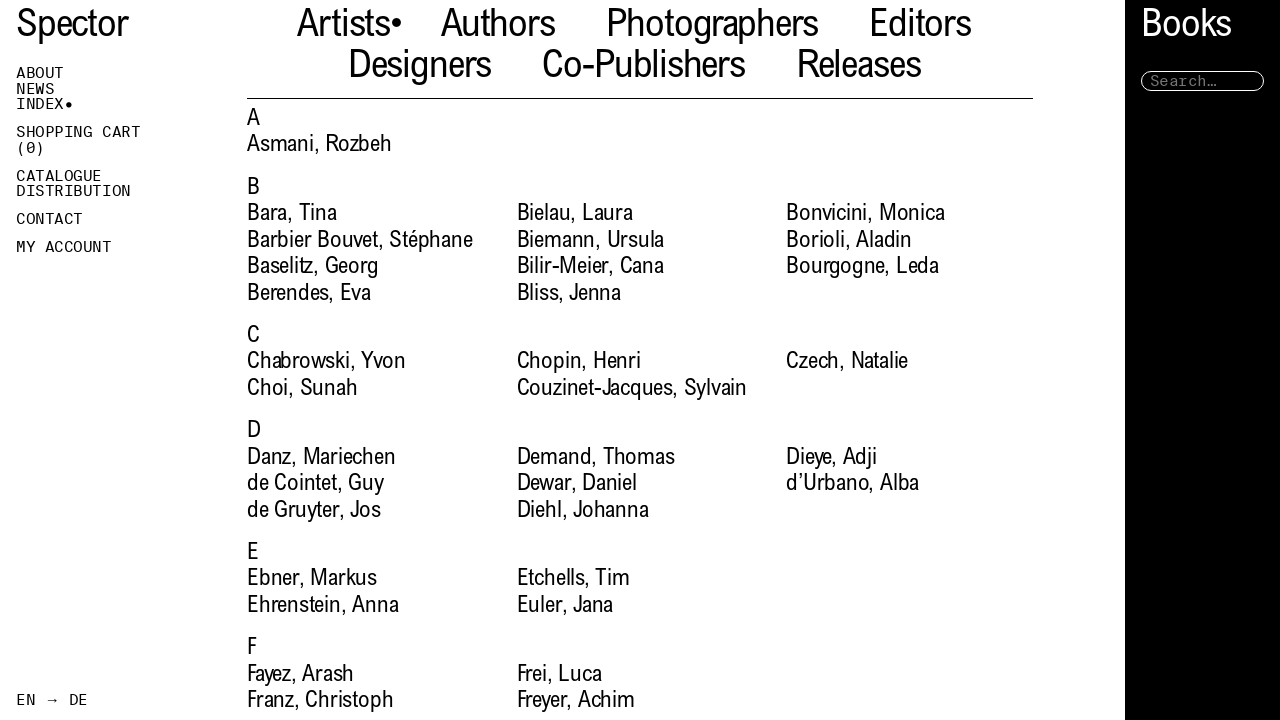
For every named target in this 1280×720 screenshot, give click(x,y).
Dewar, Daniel (577, 484)
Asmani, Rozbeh (319, 145)
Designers (419, 68)
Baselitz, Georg (313, 267)
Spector (72, 27)
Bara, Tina (292, 214)
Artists (343, 27)
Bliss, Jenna (569, 294)
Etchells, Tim (573, 579)
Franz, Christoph (320, 701)
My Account (64, 247)
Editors (920, 27)
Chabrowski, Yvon (326, 362)
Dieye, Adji (831, 458)
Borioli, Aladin (849, 241)
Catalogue (59, 176)
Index (40, 104)
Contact (49, 219)
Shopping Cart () (78, 140)
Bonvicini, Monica (865, 214)
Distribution (73, 191)
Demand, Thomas (596, 458)
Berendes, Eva (309, 294)
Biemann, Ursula (591, 241)
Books (1186, 27)
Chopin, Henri (579, 362)
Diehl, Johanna (583, 511)
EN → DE (52, 700)
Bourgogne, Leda (862, 267)
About (40, 73)
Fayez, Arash (300, 675)
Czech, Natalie (847, 362)
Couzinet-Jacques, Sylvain (632, 389)
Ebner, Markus (312, 579)
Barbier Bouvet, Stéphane (359, 241)
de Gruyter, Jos (314, 511)
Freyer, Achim (576, 701)
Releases (858, 68)
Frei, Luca (559, 675)
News (35, 89)
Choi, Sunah (302, 389)
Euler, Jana (565, 606)
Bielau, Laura (575, 214)
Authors (498, 27)
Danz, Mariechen (321, 458)
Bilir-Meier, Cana (590, 267)
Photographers (712, 27)
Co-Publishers (643, 68)
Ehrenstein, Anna (322, 606)
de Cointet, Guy (315, 484)
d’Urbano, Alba (852, 484)
